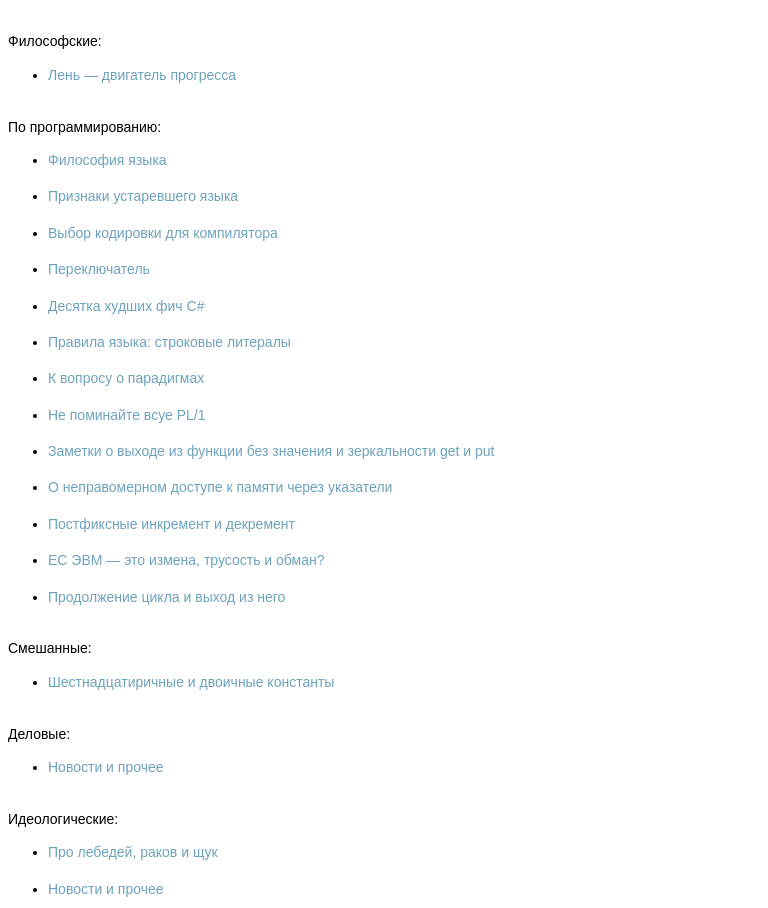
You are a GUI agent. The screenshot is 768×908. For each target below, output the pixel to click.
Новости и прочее (106, 767)
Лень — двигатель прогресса (142, 75)
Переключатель (99, 269)
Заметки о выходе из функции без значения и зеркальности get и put (271, 451)
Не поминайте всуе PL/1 (126, 415)
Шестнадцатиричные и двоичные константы (191, 682)
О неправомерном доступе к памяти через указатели (220, 487)
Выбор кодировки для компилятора (163, 233)
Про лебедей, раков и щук (133, 852)
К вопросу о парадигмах (126, 378)
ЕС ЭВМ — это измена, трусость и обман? (186, 560)
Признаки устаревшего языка (143, 196)
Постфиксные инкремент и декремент (171, 524)
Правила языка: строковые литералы (169, 342)
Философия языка (107, 160)
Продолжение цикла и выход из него (166, 597)
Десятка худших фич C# (126, 306)
